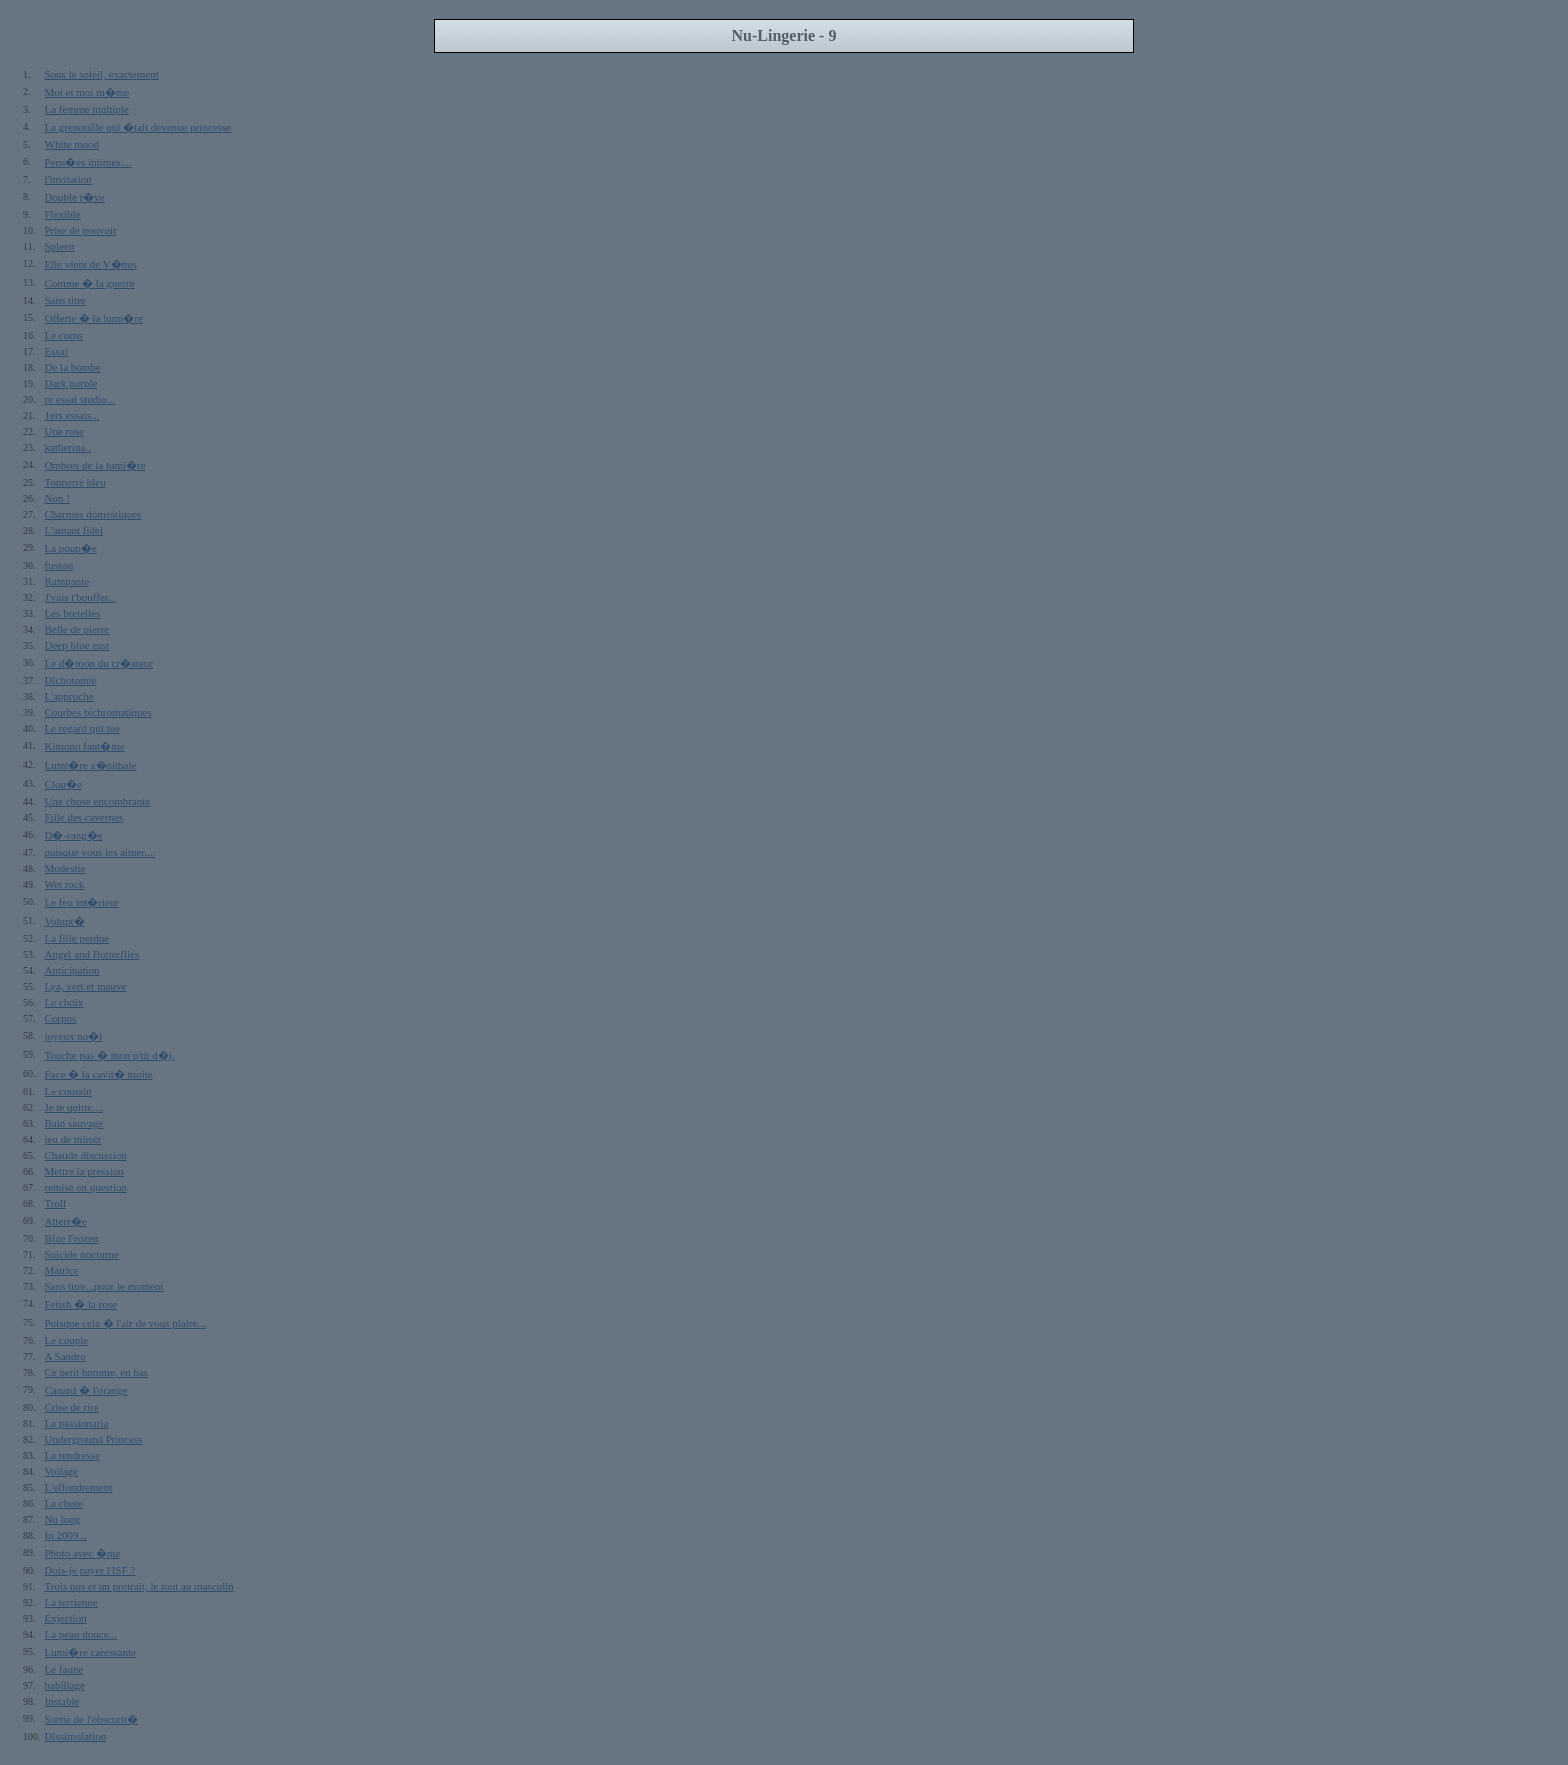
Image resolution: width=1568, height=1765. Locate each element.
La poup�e (71, 548)
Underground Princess (94, 1439)
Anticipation (72, 970)
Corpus (61, 1018)
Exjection (66, 1618)
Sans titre (65, 300)
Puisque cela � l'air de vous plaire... (125, 1323)
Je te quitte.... (74, 1107)
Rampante (67, 581)
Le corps (64, 335)
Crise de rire (72, 1407)
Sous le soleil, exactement (102, 74)
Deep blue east (77, 645)
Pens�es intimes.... (88, 162)
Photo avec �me (83, 1553)
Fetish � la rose (81, 1304)
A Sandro (65, 1356)
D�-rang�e (74, 835)
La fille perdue (77, 938)
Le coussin (68, 1091)
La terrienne (71, 1602)
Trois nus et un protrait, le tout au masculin (139, 1586)
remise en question (86, 1187)
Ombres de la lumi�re (95, 465)
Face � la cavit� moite (99, 1074)
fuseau (59, 565)
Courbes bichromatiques (98, 712)
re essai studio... (80, 399)
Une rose (64, 431)
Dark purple (71, 383)
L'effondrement (79, 1487)
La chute (64, 1503)
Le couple (67, 1340)
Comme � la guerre (90, 283)
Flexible (63, 214)
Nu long (63, 1519)
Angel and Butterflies (92, 954)
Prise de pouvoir (81, 230)
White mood (72, 144)
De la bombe (73, 367)
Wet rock (65, 884)
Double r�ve (75, 197)
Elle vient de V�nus (91, 264)
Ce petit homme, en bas (97, 1372)
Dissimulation (76, 1736)
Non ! (57, 498)
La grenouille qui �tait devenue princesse (138, 127)
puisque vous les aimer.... (100, 852)
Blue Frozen (72, 1238)
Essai (56, 351)
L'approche (69, 696)
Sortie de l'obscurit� (92, 1719)
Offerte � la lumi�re (94, 318)
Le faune (64, 1669)
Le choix (64, 1002)
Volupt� (65, 921)
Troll (56, 1203)
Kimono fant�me (85, 746)
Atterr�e (66, 1221)
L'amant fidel (74, 530)
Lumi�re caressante (90, 1652)
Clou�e (63, 784)
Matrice (62, 1270)
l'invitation (68, 179)
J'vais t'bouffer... (81, 597)
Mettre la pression (84, 1171)
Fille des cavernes (84, 817)
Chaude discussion (86, 1155)
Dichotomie (71, 680)
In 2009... (66, 1535)
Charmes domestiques (93, 514)
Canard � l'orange (86, 1390)
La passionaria (77, 1423)
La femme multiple (87, 109)
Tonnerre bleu (75, 482)
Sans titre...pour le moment (104, 1286)
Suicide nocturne (82, 1254)
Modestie (65, 868)
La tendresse (72, 1455)
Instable (62, 1701)
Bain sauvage (74, 1123)
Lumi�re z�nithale (91, 765)
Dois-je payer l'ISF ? (90, 1570)
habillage (65, 1685)
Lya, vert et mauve (86, 986)
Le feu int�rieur (82, 902)
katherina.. (68, 447)
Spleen (60, 246)
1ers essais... (72, 415)
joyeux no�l (74, 1036)
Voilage (61, 1471)
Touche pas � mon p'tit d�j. (110, 1055)
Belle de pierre (77, 629)
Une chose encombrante (98, 801)
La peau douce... (81, 1634)
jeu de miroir (73, 1139)
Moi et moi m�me (87, 92)
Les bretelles (73, 613)
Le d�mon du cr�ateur (99, 663)
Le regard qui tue (82, 728)
